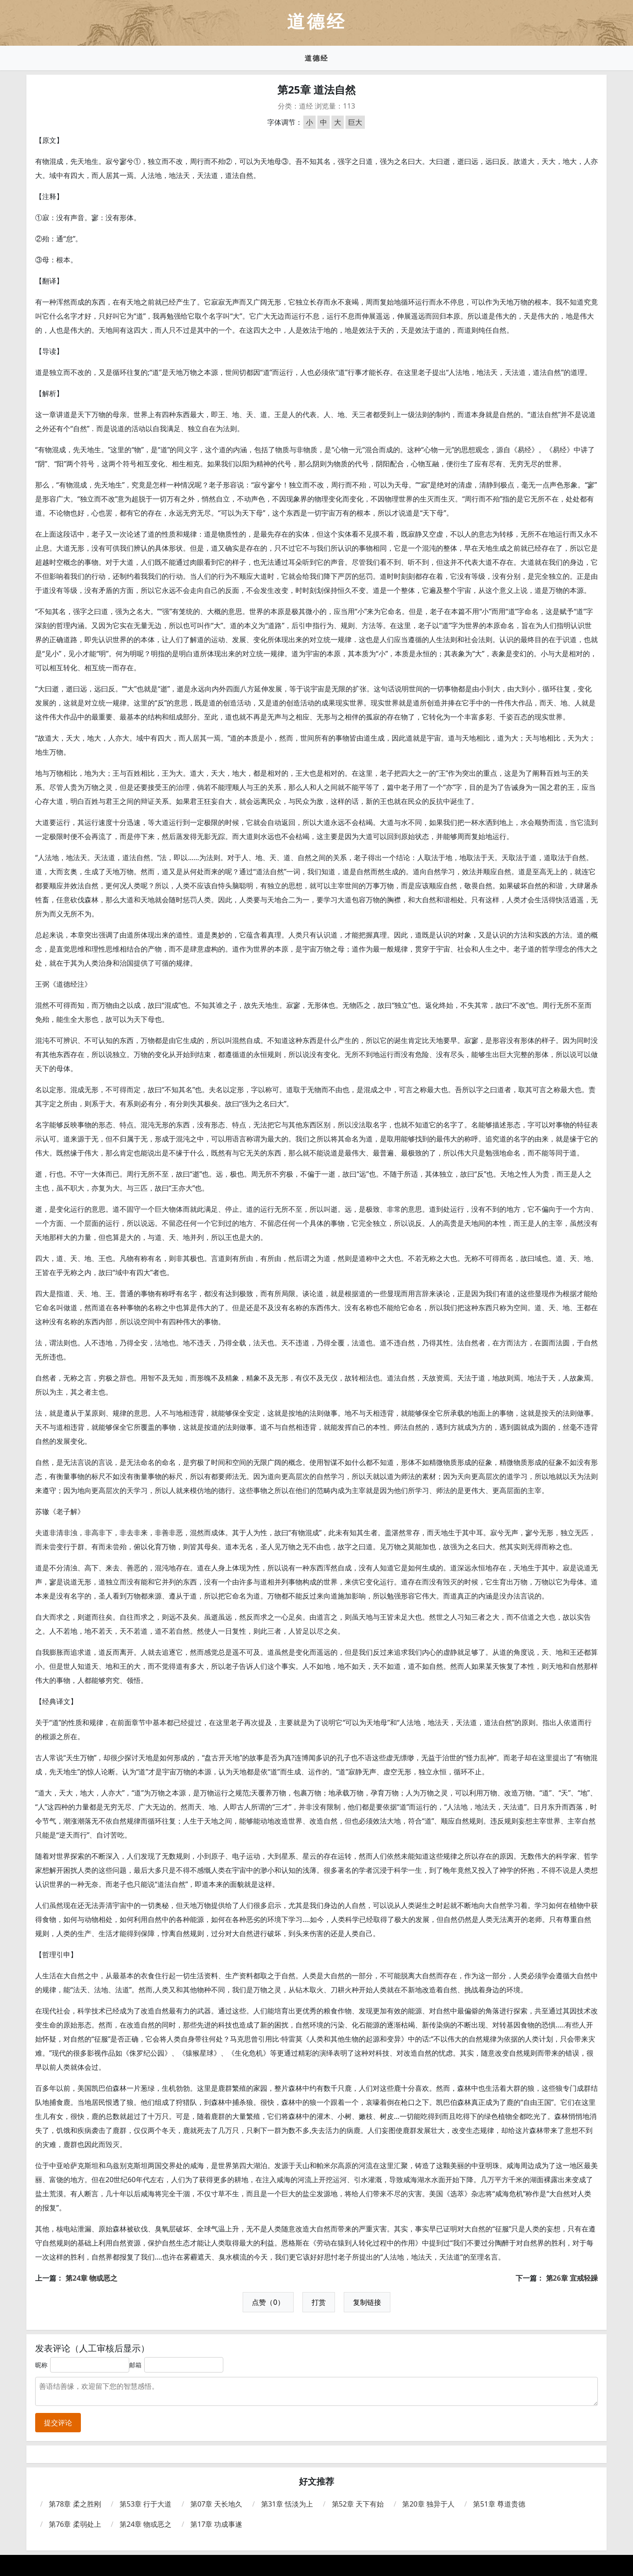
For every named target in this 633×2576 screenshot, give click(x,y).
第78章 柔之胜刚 (75, 2504)
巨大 (355, 122)
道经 (306, 106)
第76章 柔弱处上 (75, 2524)
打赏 (319, 2302)
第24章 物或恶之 (91, 2278)
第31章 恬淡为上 (287, 2504)
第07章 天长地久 (216, 2504)
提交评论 (58, 2422)
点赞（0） (268, 2302)
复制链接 (367, 2302)
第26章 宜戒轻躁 (572, 2278)
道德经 (316, 58)
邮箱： (138, 2365)
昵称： (44, 2365)
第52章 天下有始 (358, 2504)
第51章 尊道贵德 (499, 2504)
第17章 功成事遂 (216, 2524)
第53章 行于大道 (145, 2504)
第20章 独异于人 (428, 2504)
